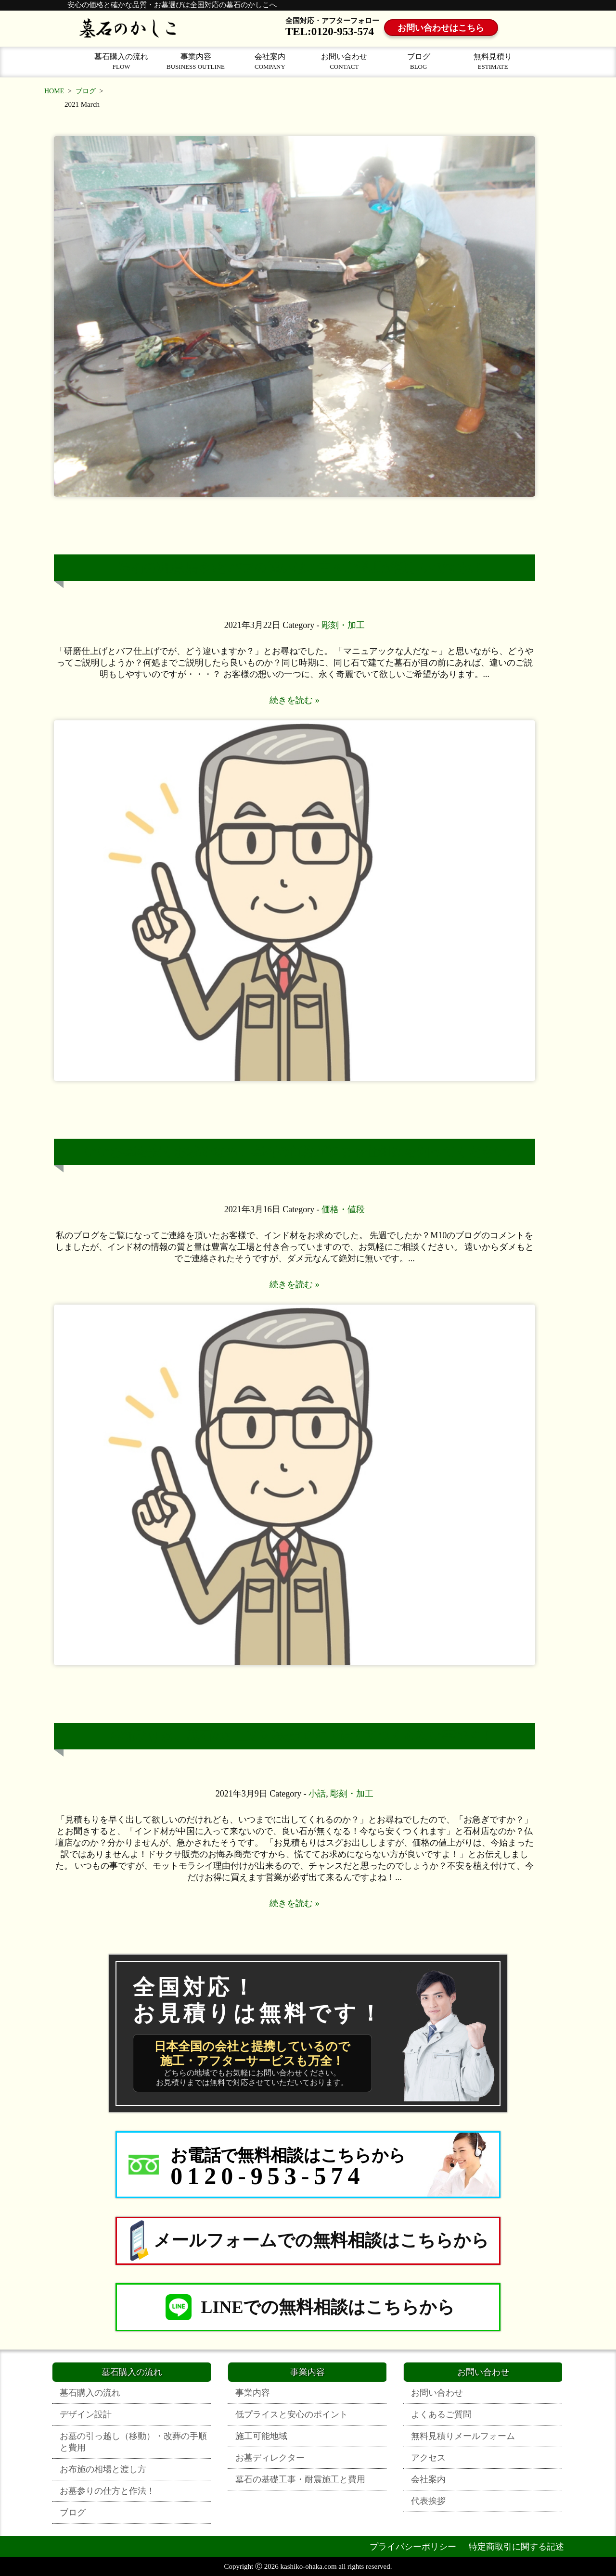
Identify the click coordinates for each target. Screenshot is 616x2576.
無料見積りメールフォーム (463, 2436)
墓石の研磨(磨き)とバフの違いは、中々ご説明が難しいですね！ (302, 568)
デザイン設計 (86, 2414)
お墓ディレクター (270, 2458)
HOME (54, 91)
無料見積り (493, 61)
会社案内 (270, 61)
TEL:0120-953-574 (329, 31)
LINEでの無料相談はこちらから (308, 2307)
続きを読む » (295, 700)
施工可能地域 (261, 2436)
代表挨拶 (428, 2501)
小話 (317, 1793)
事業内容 (195, 61)
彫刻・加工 (343, 625)
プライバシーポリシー (413, 2546)
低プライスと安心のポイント (291, 2414)
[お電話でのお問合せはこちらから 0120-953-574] (308, 2164)
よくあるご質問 (441, 2414)
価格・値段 (343, 1209)
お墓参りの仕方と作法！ (107, 2491)
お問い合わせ (344, 61)
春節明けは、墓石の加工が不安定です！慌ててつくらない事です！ (302, 1736)
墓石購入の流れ (121, 61)
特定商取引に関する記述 (516, 2546)
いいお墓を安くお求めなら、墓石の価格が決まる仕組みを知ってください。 (302, 1152)
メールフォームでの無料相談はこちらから (308, 2240)
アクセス (428, 2458)
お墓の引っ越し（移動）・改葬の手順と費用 (133, 2441)
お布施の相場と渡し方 (103, 2469)
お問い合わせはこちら (441, 28)
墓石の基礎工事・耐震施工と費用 (300, 2479)
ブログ (419, 61)
